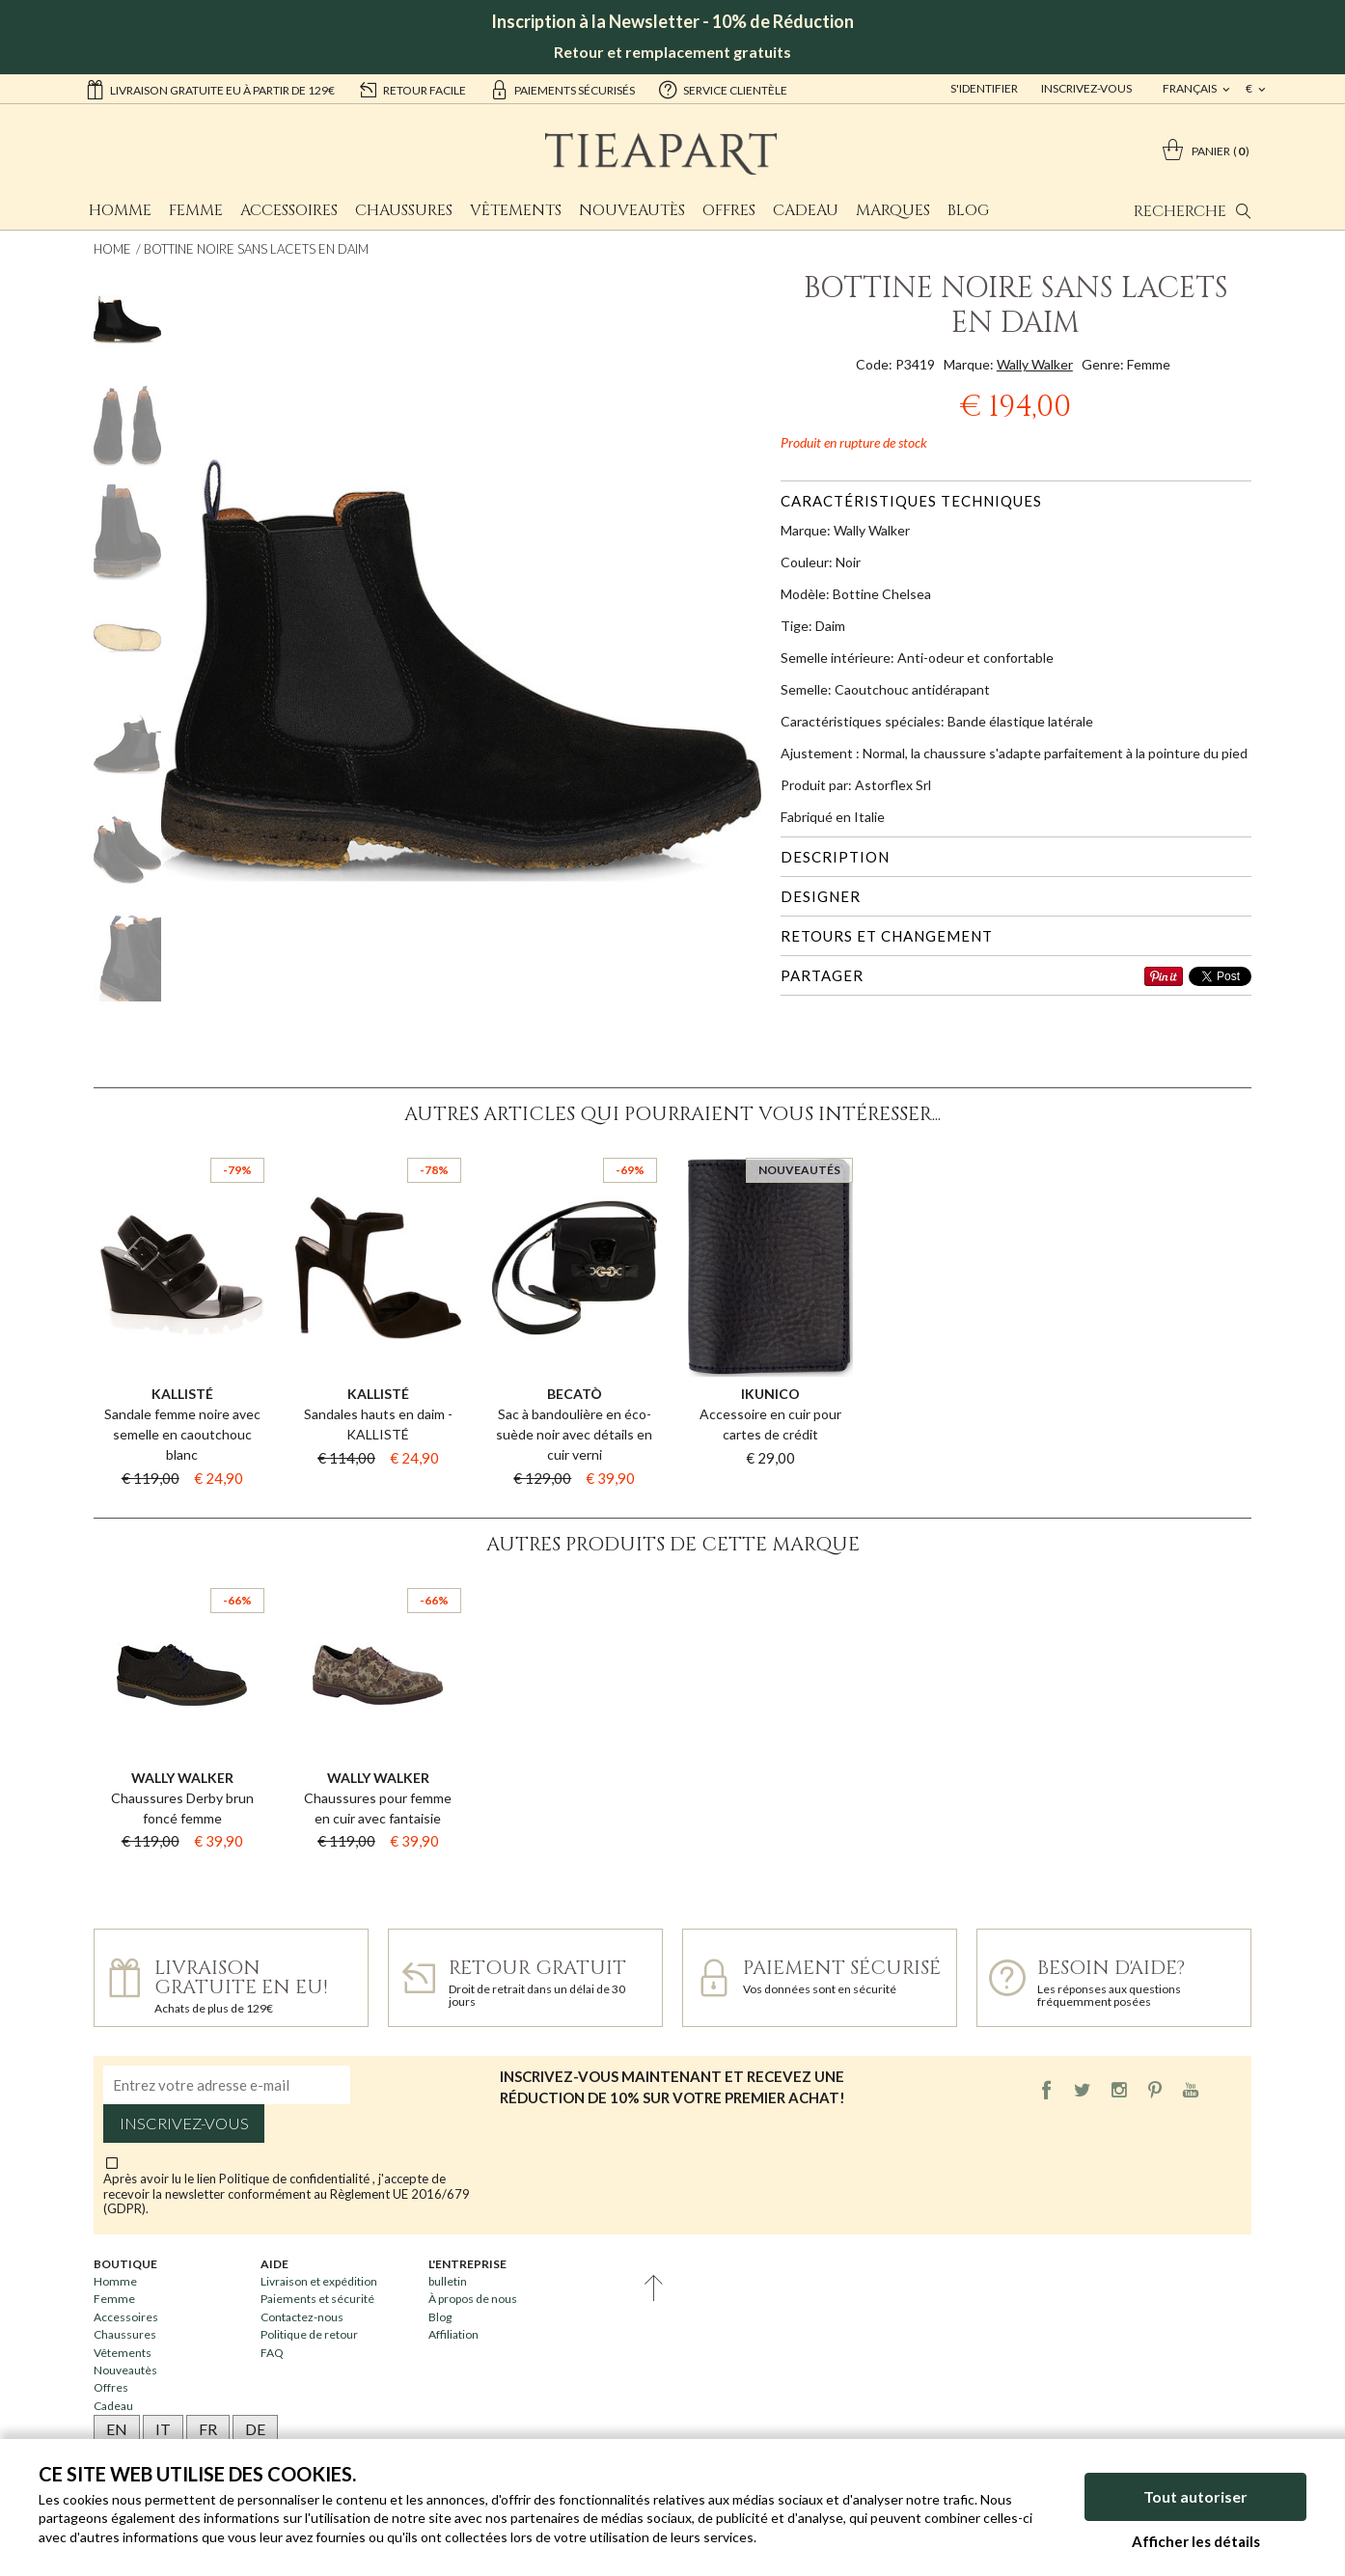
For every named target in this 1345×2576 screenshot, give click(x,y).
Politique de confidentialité (295, 2178)
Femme (196, 210)
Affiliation (453, 2334)
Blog (968, 210)
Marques (893, 210)
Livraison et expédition (319, 2281)
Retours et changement (887, 936)
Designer (821, 896)
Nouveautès (632, 210)
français (1191, 88)
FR (208, 2429)
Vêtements (516, 210)
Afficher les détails (1196, 2541)
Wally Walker (1035, 364)
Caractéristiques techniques (911, 500)
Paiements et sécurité (317, 2298)
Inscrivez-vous (1086, 88)
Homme (120, 210)
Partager (822, 975)
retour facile (412, 88)
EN (116, 2429)
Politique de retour (309, 2334)
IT (163, 2429)
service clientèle (722, 88)
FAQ (272, 2352)
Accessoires (289, 210)
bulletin (447, 2281)
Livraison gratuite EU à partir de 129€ (210, 88)
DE (255, 2429)
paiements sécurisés (562, 88)
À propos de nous (472, 2298)
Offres (728, 210)
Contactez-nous (302, 2317)
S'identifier (984, 88)
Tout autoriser (1195, 2496)
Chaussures (404, 210)
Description (835, 856)
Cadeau (805, 210)
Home (112, 249)
